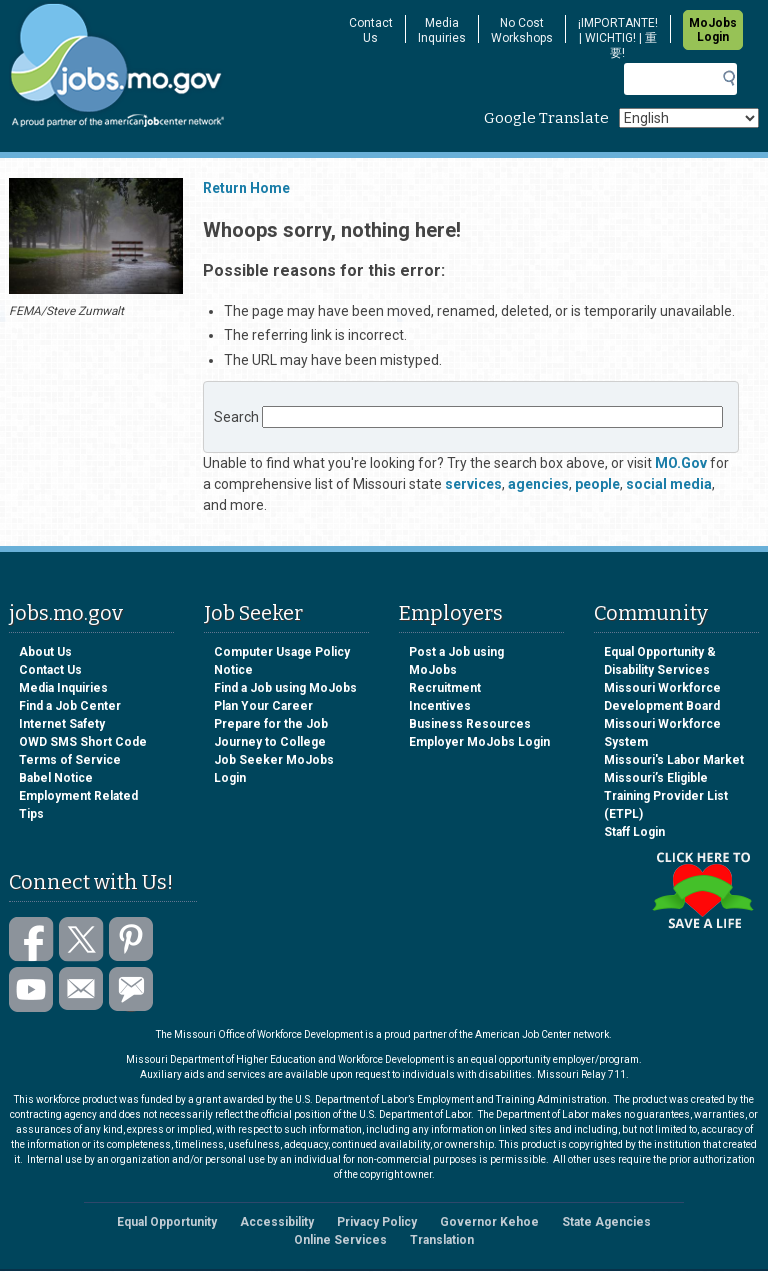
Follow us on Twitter (81, 939)
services (473, 484)
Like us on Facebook (31, 939)
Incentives (440, 706)
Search (236, 417)
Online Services (340, 1240)
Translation (442, 1240)
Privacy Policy (377, 1222)
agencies (538, 484)
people (597, 484)
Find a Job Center (70, 706)
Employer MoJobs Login (479, 742)
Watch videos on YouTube (31, 989)
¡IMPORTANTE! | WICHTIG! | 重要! (618, 38)
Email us (81, 989)
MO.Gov (681, 463)
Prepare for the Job (271, 724)
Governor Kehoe (489, 1222)
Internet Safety (62, 724)
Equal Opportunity (167, 1222)
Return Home (246, 188)
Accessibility (277, 1222)
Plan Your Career (263, 706)
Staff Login (634, 832)
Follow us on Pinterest (131, 939)
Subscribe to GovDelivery (131, 989)
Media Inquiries (442, 30)
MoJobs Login (713, 30)
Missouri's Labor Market (674, 760)
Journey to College (270, 742)
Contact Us (371, 30)
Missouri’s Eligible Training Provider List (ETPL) (666, 796)
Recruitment (445, 688)
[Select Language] (689, 118)
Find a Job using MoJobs (285, 688)
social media (669, 484)
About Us (45, 652)
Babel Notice (56, 778)
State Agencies (606, 1222)
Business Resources (470, 724)
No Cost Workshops (522, 30)
